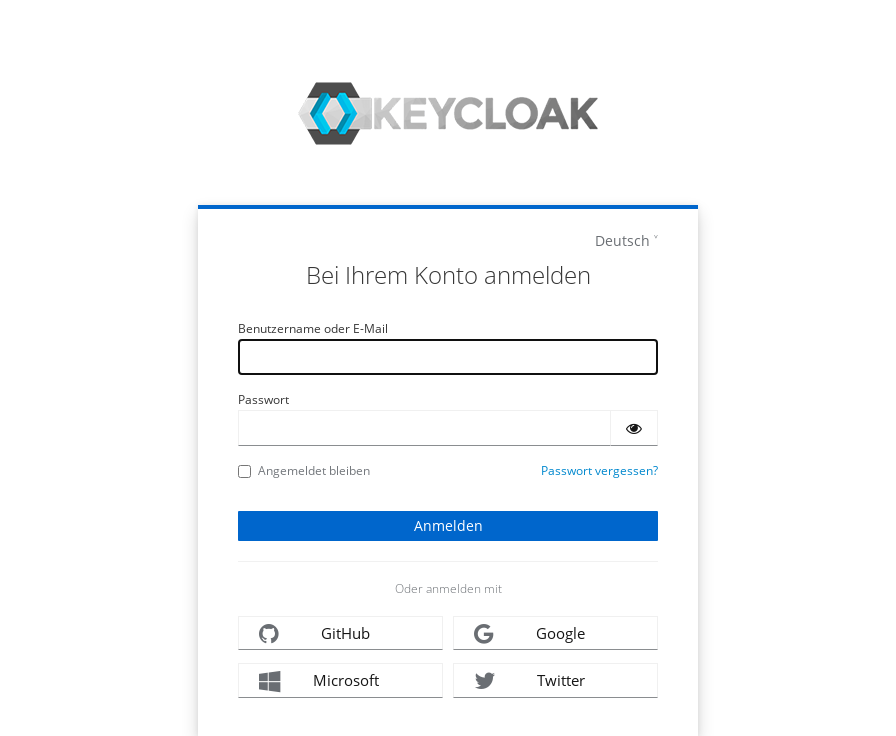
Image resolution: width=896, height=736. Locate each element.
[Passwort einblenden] (634, 428)
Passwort (263, 399)
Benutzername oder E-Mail (313, 328)
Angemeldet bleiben (304, 470)
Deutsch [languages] (622, 240)
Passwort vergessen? (599, 470)
